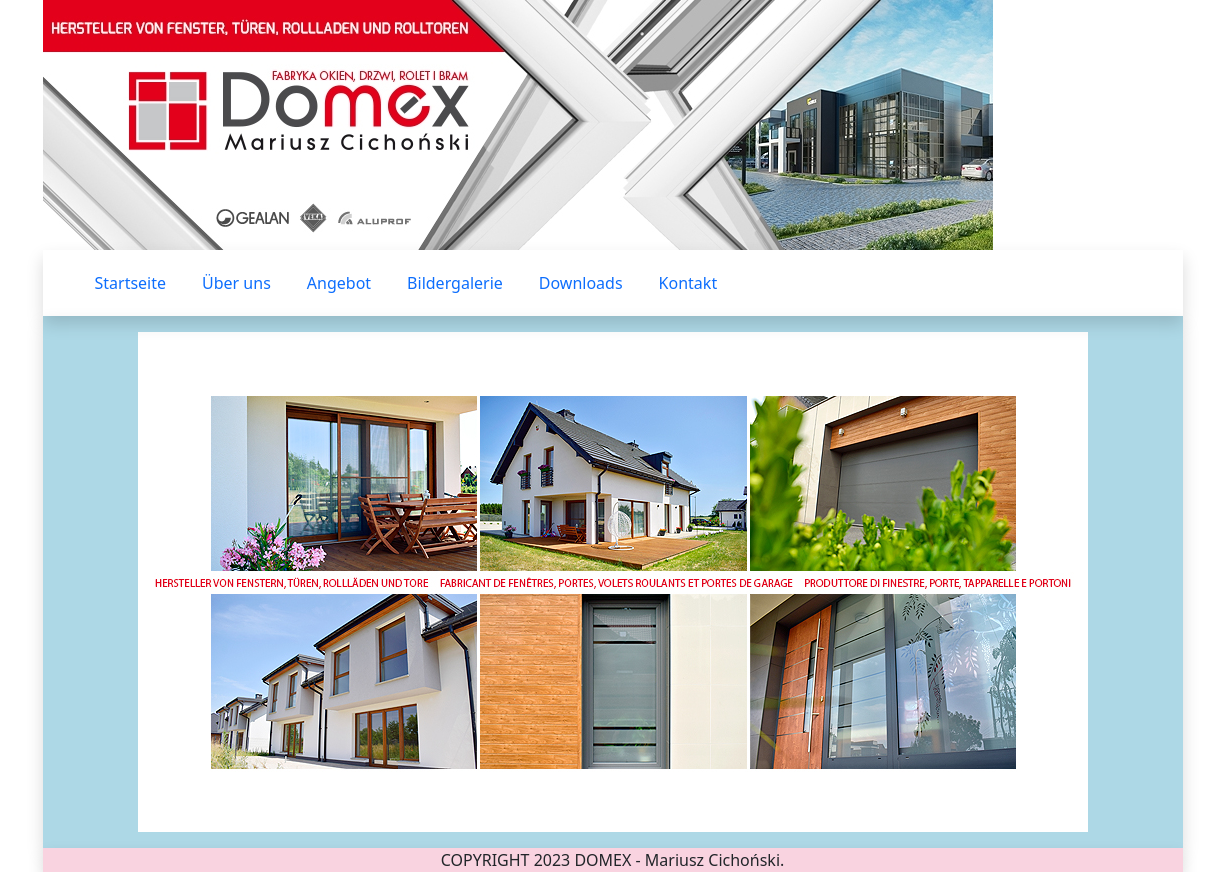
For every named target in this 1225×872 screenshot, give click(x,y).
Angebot (339, 283)
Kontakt (688, 283)
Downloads (581, 283)
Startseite (131, 283)
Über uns (236, 283)
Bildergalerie (455, 283)
